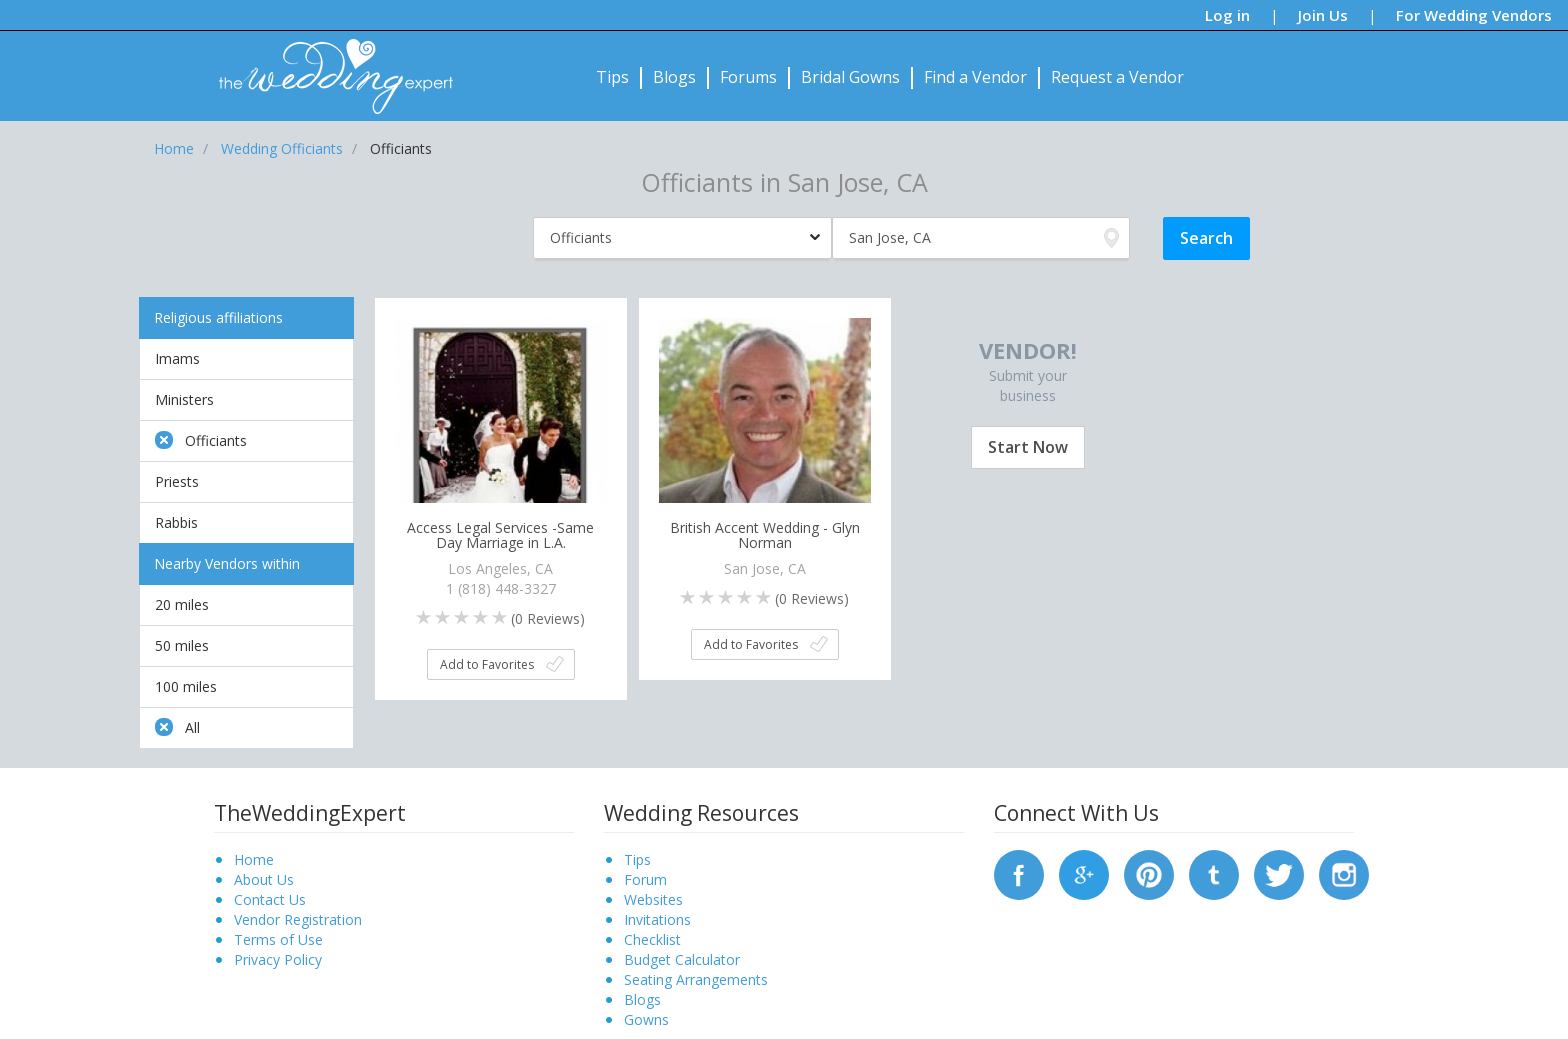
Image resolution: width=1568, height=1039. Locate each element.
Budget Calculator (682, 959)
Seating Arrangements (696, 979)
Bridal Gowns (850, 77)
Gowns (646, 1019)
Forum (645, 879)
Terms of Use (278, 939)
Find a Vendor (975, 77)
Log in (1227, 15)
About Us (264, 879)
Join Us (1323, 15)
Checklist (652, 939)
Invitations (657, 919)
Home (254, 859)
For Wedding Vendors (1474, 15)
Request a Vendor (1117, 77)
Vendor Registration (298, 919)
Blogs (674, 77)
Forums (748, 77)
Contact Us (270, 899)
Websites (653, 899)
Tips (612, 77)
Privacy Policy (278, 959)
